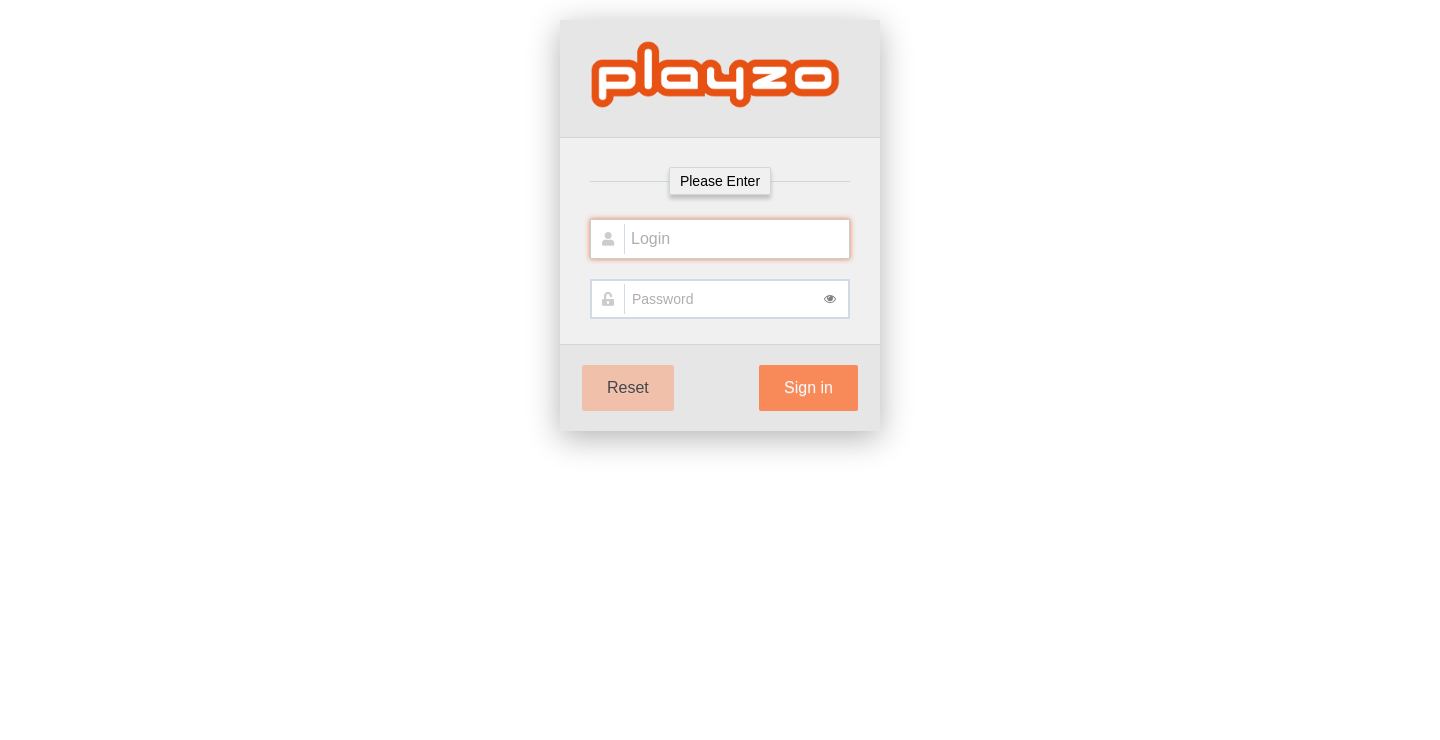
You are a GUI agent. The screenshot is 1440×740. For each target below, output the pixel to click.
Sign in (808, 387)
